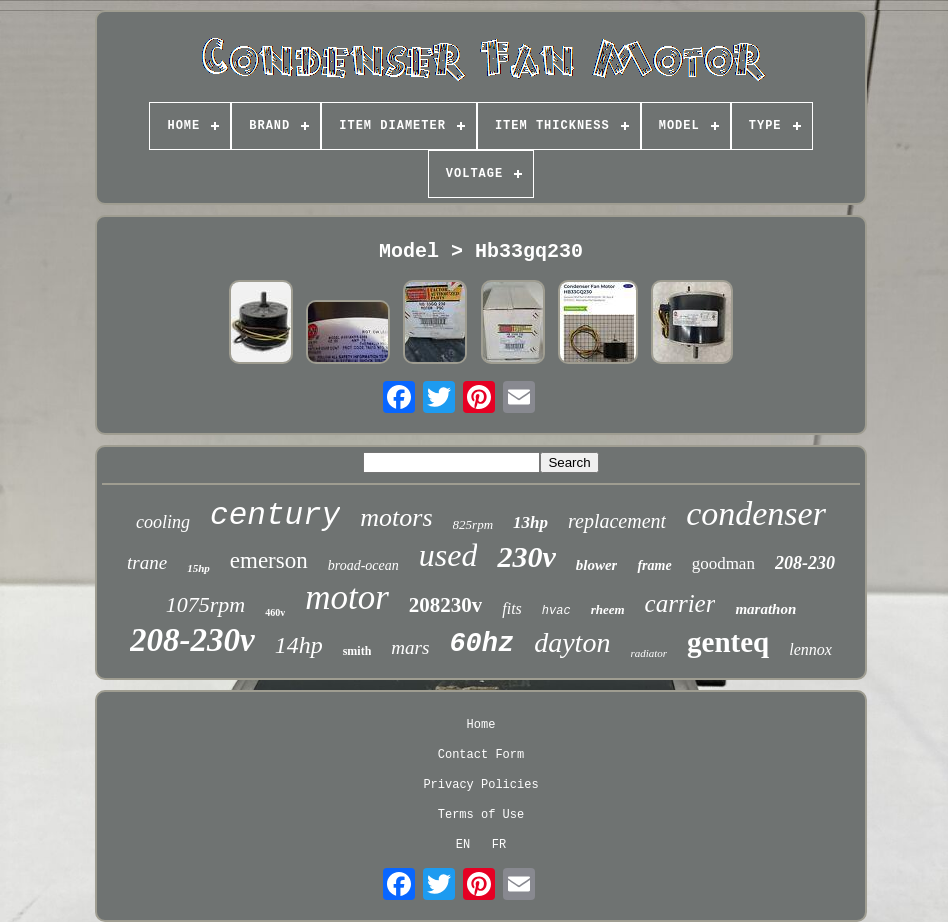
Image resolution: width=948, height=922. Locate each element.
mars (410, 647)
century (275, 515)
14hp (299, 645)
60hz (481, 644)
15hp (198, 568)
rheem (608, 609)
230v (526, 556)
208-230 (805, 563)
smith (357, 651)
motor (347, 597)
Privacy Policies (480, 785)
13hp (530, 522)
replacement (617, 521)
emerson (269, 560)
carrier (680, 603)
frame (654, 565)
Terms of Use (481, 815)
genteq (728, 642)
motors (396, 517)
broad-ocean (363, 565)
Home (481, 725)
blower (597, 565)
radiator (648, 653)
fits (512, 608)
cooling (163, 522)
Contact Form (481, 755)
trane (147, 562)
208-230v (192, 640)
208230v (446, 605)
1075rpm (205, 604)
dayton (572, 642)
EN (463, 845)
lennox (810, 649)
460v (275, 612)
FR (499, 845)
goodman (723, 563)
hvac (556, 611)
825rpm (473, 524)
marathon (765, 609)
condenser (756, 513)
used (448, 555)
